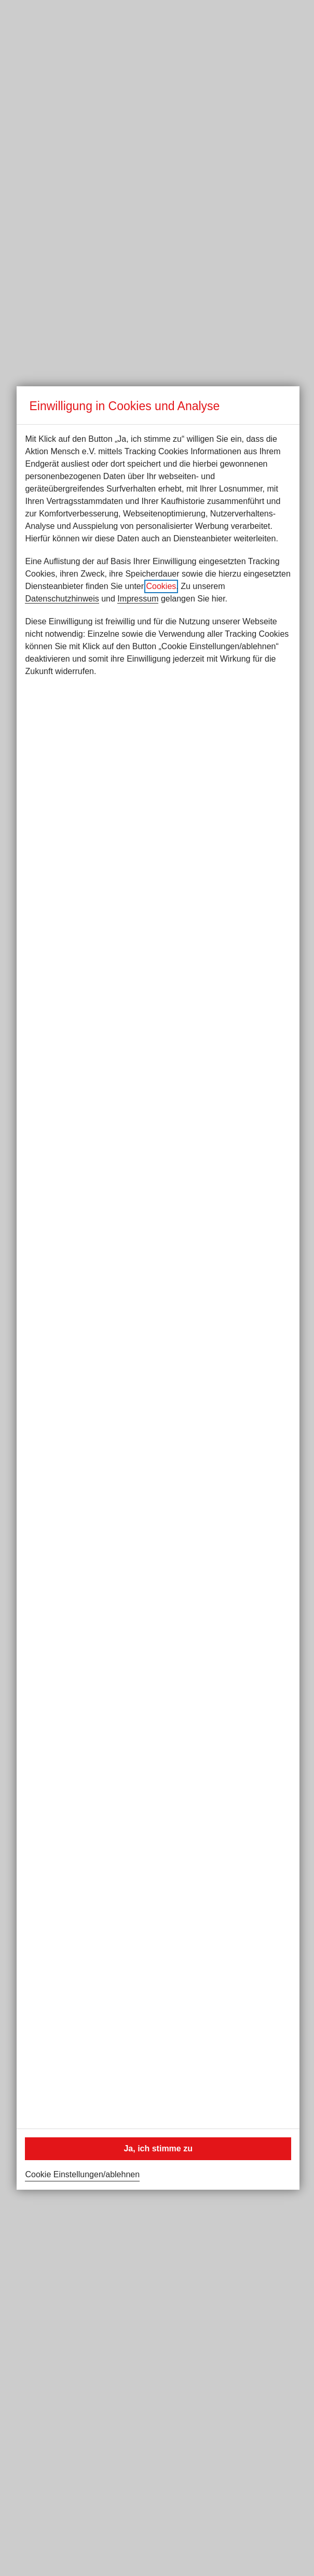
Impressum (137, 598)
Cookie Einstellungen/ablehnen (82, 2174)
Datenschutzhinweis (62, 598)
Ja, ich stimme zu (158, 2148)
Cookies (161, 586)
